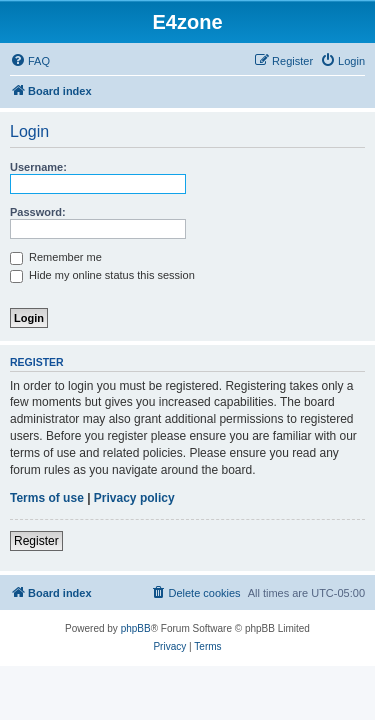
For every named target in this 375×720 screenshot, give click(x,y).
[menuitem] (30, 61)
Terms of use (47, 498)
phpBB (136, 628)
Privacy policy (134, 498)
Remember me (56, 257)
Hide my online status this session (102, 275)
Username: (38, 167)
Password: (38, 212)
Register (36, 541)
